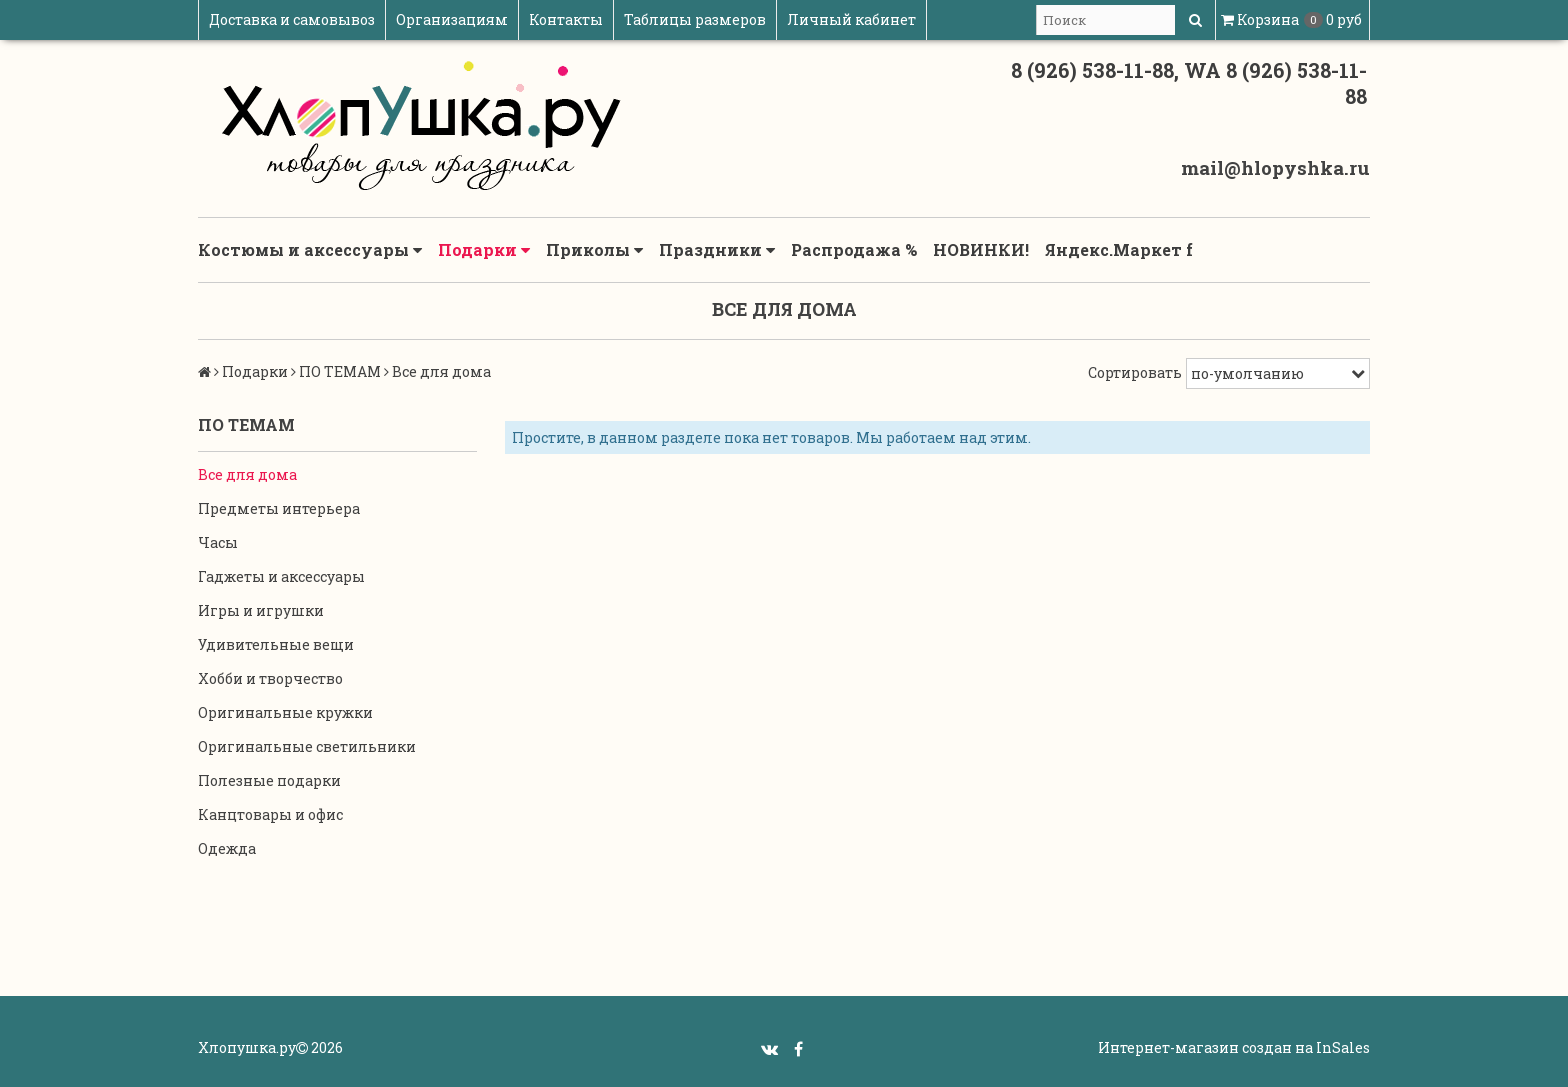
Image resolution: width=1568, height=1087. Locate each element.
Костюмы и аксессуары (310, 250)
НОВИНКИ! (981, 249)
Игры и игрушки (261, 610)
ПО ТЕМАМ (340, 371)
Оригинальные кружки (285, 712)
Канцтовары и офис (270, 814)
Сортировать (1135, 372)
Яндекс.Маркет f (1119, 249)
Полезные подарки (269, 780)
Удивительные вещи (276, 644)
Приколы (594, 250)
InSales (1343, 1047)
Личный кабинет (851, 19)
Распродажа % (854, 249)
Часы (218, 542)
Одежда (227, 848)
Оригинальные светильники (307, 746)
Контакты (566, 19)
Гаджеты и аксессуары (281, 576)
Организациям (452, 19)
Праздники (717, 250)
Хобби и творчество (270, 678)
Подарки (484, 250)
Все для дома (247, 474)
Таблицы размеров (695, 19)
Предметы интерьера (279, 508)
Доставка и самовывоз (292, 19)
